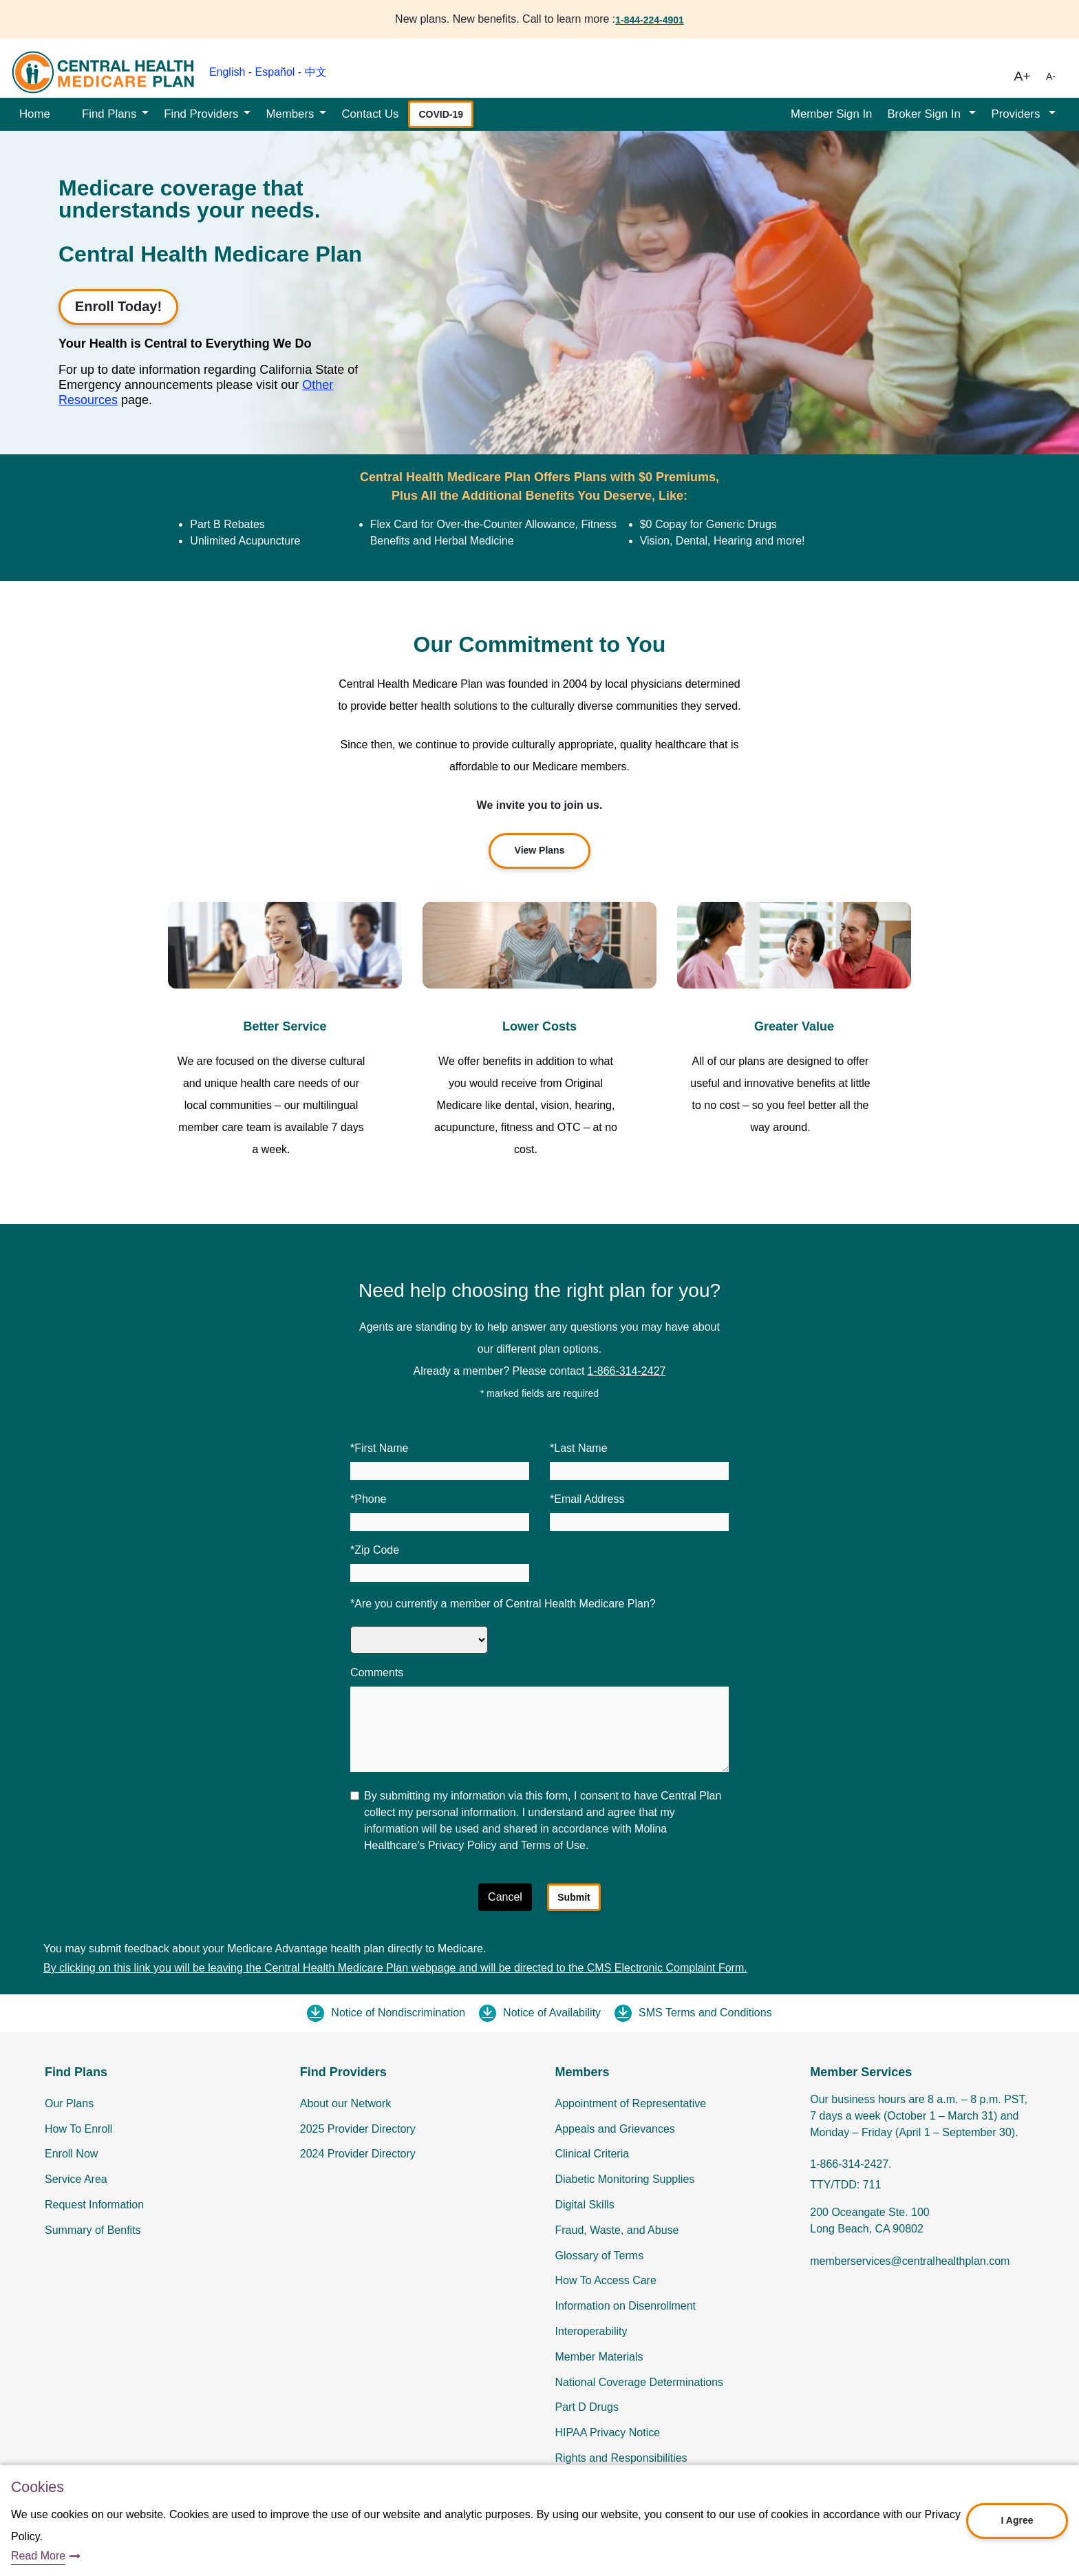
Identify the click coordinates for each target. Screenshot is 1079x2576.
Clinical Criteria (592, 2154)
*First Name (379, 1448)
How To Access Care (605, 2280)
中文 (316, 72)
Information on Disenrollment (625, 2306)
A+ (1022, 76)
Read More (38, 2556)
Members (290, 113)
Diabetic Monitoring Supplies (625, 2179)
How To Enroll (78, 2129)
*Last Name (579, 1448)
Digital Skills (585, 2204)
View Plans (540, 850)
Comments (376, 1672)
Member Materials (599, 2357)
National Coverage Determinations (639, 2382)
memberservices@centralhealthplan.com (909, 2261)
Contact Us (369, 113)
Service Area (76, 2179)
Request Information (94, 2204)
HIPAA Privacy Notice (608, 2432)
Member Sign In (831, 113)
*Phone (368, 1499)
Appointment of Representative (631, 2103)
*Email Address (587, 1499)
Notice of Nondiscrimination (398, 2012)
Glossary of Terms (599, 2255)
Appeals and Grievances (615, 2129)
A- (1051, 76)
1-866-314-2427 (627, 1371)
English (227, 72)
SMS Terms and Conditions (705, 2012)
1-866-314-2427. (850, 2164)
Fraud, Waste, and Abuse (617, 2230)
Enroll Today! (118, 306)
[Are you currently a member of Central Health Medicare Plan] (419, 1640)
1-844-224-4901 (649, 19)
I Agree (1017, 2520)
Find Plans (109, 113)
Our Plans (69, 2103)
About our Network (346, 2103)
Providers (1017, 113)
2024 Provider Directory (358, 2154)
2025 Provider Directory (358, 2129)
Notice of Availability (552, 2012)
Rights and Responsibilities (621, 2458)
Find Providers (201, 113)
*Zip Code (374, 1550)
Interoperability (591, 2331)
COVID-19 (440, 114)
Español (275, 72)
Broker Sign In (925, 113)
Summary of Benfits (93, 2230)
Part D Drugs (587, 2407)
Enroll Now (71, 2154)
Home (34, 113)
